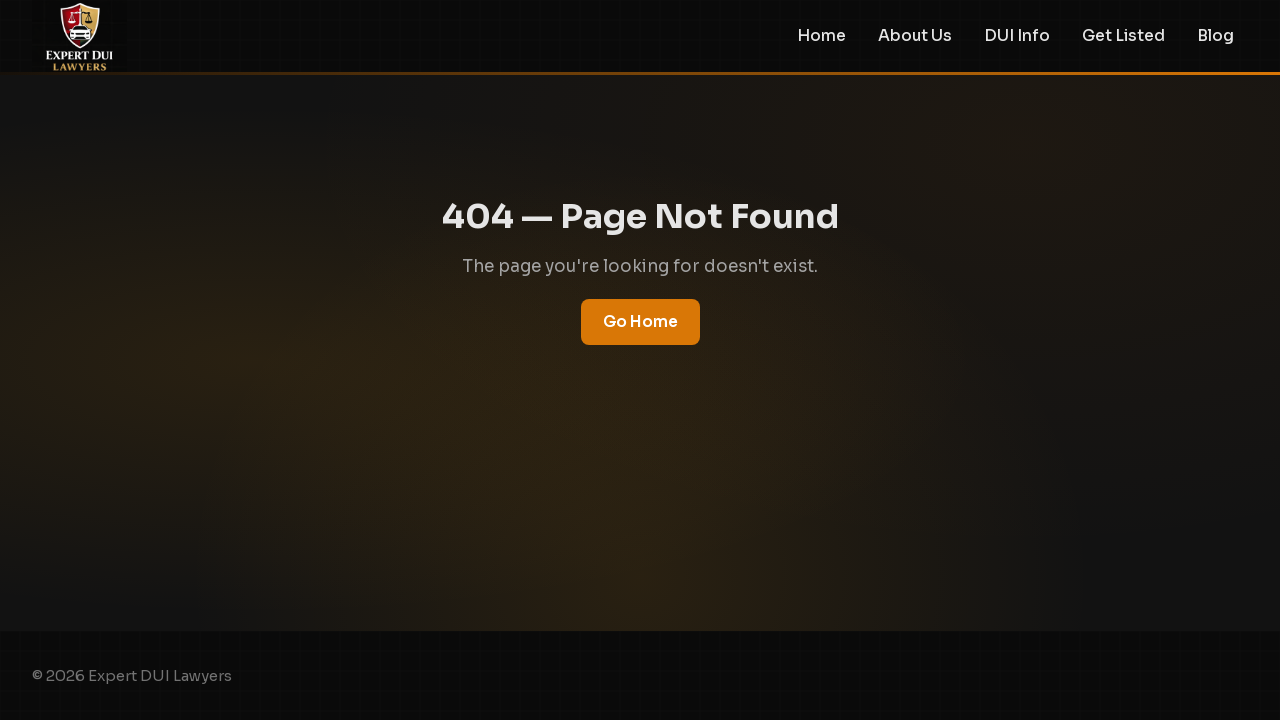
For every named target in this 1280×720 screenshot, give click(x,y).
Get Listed (1123, 36)
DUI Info (1017, 36)
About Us (915, 36)
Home (821, 36)
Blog (1215, 36)
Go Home (640, 321)
